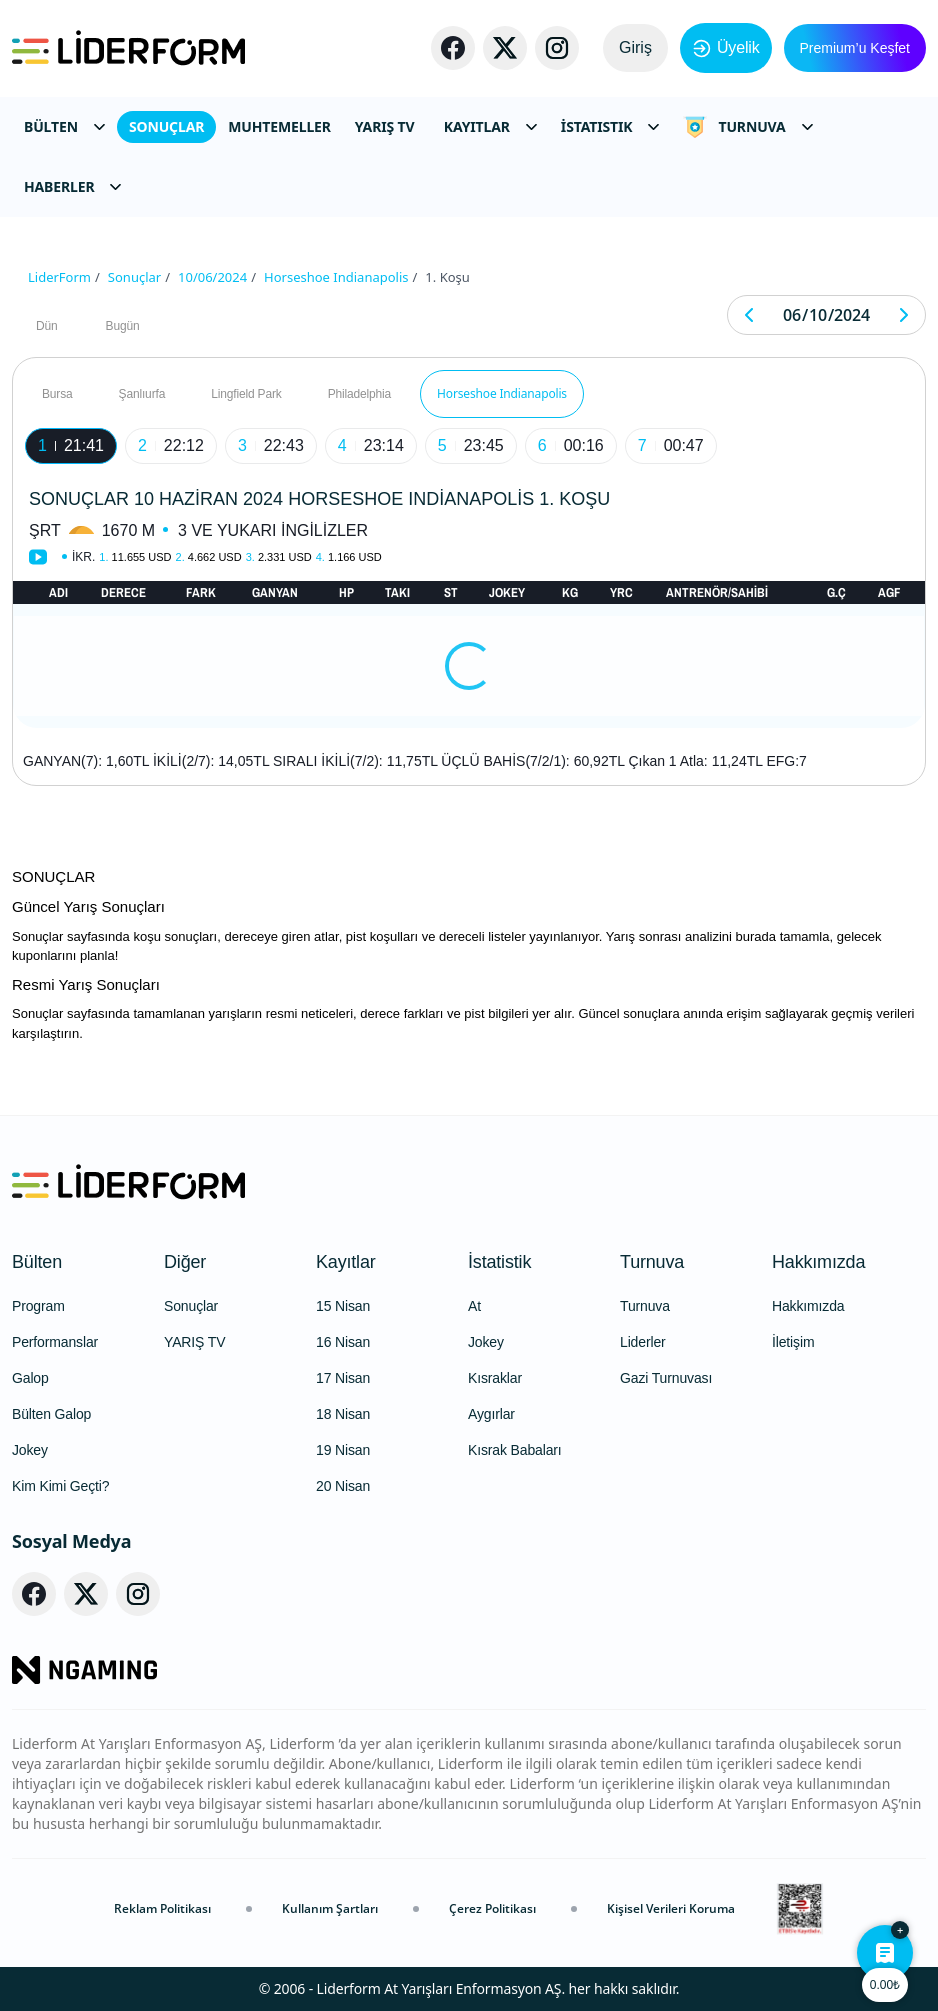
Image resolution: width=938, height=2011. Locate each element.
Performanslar (55, 1342)
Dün (47, 326)
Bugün (123, 326)
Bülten (37, 1262)
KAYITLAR (490, 126)
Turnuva (652, 1262)
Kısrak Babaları (515, 1450)
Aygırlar (491, 1414)
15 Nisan (343, 1306)
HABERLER (72, 186)
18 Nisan (343, 1414)
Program (38, 1306)
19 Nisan (343, 1450)
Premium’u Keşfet (855, 48)
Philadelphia (359, 394)
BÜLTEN (64, 126)
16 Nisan (343, 1342)
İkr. (83, 557)
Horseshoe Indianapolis (502, 393)
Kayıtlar (346, 1262)
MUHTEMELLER (279, 126)
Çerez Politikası (492, 1908)
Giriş (635, 47)
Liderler (643, 1342)
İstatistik (499, 1262)
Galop (30, 1378)
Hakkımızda (818, 1262)
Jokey (30, 1450)
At (474, 1306)
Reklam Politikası (162, 1908)
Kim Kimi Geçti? (60, 1486)
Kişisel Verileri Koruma (671, 1908)
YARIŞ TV (385, 126)
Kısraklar (495, 1378)
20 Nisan (343, 1486)
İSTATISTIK (610, 126)
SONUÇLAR (166, 126)
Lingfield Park (246, 394)
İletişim (793, 1342)
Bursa (57, 394)
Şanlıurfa (142, 394)
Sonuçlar (191, 1306)
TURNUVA (747, 127)
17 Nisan (343, 1378)
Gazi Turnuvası (666, 1378)
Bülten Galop (51, 1414)
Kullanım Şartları (330, 1908)
